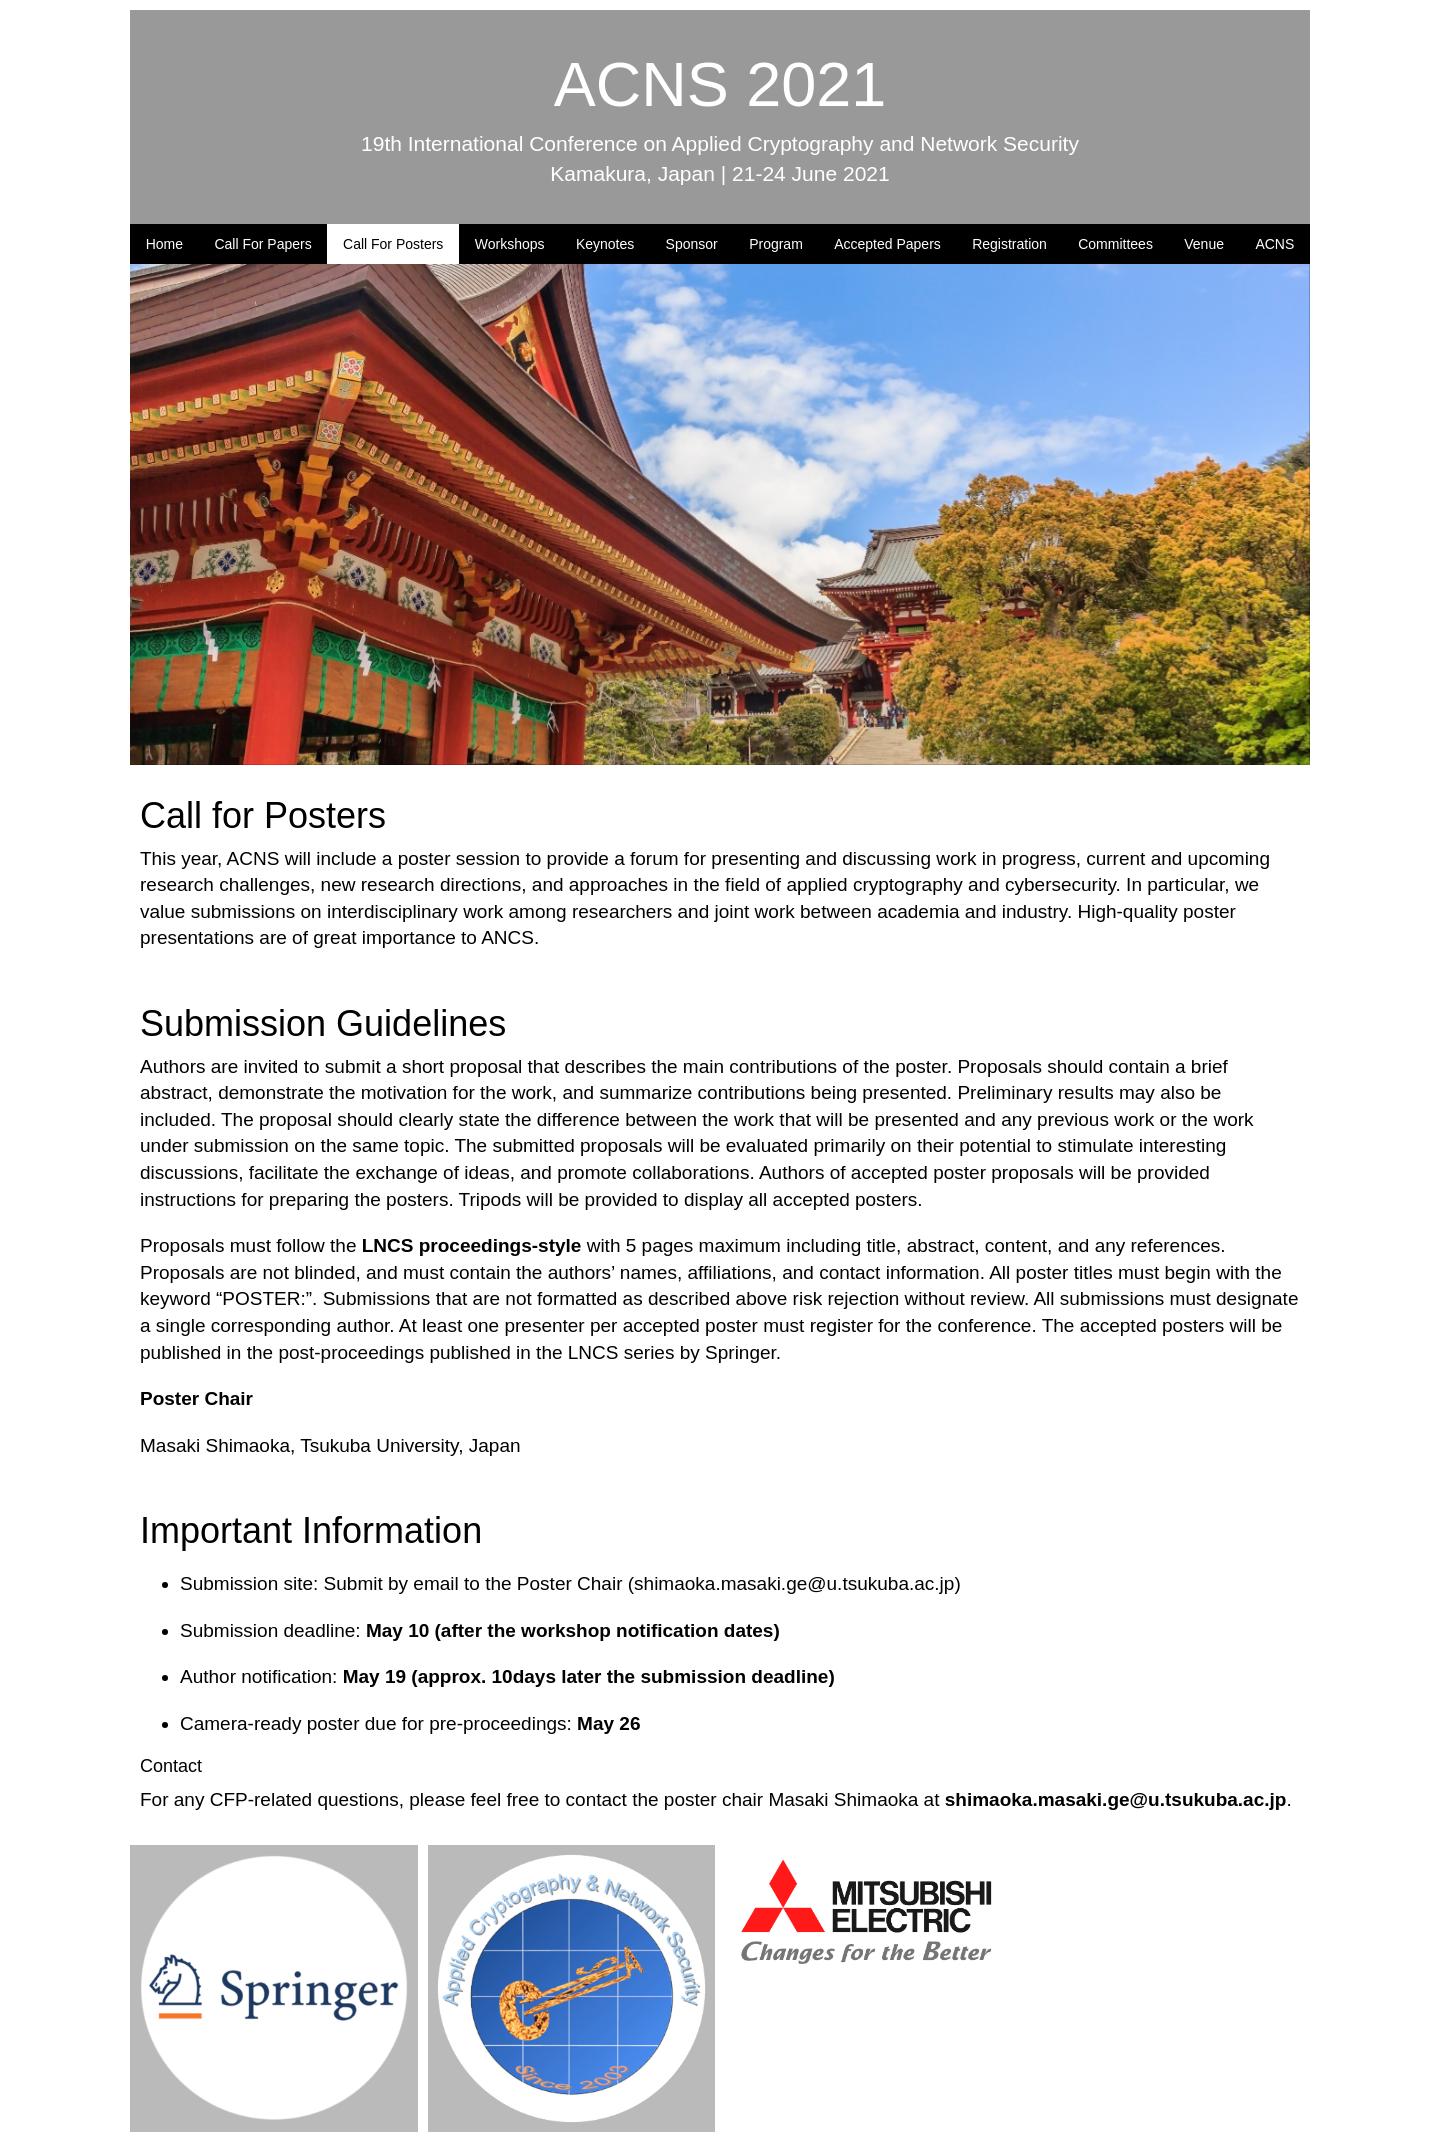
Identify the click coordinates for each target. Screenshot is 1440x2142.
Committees (1115, 244)
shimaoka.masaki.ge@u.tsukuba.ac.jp (794, 1583)
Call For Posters (393, 244)
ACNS (1274, 244)
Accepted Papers (887, 244)
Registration (1009, 244)
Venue (1204, 244)
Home (164, 244)
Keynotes (605, 244)
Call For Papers (262, 244)
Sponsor (692, 244)
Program (776, 244)
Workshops (510, 244)
